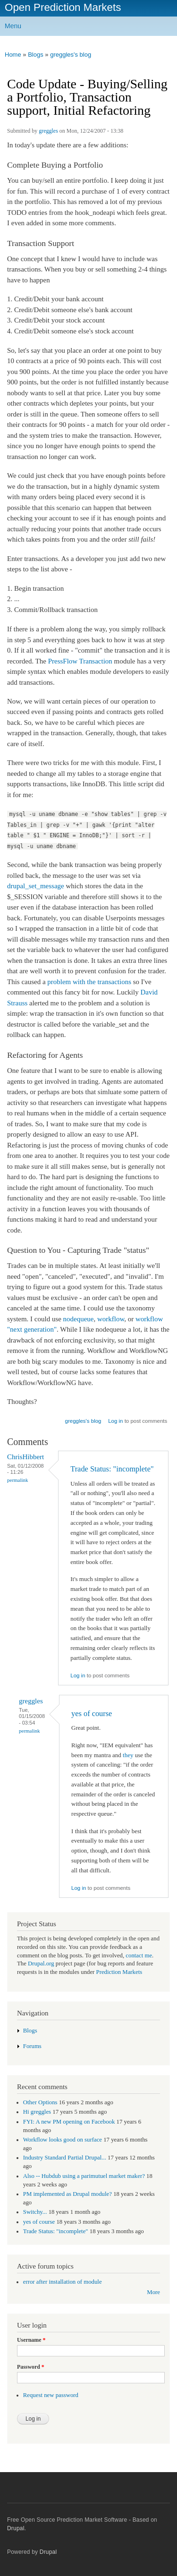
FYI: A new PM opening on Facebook (69, 2121)
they (128, 1755)
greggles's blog (70, 54)
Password (30, 2366)
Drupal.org (41, 1963)
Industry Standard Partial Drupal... (64, 2157)
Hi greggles (37, 2111)
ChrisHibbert (25, 1457)
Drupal (48, 2552)
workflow (110, 1319)
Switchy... (35, 2212)
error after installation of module (62, 2281)
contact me (139, 1955)
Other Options (40, 2102)
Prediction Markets (119, 1972)
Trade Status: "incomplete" (111, 1468)
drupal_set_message (35, 886)
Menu (13, 26)
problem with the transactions (89, 982)
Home (13, 54)
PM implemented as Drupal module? (67, 2194)
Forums (32, 2046)
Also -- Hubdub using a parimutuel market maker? (84, 2176)
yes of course (91, 1713)
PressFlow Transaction (80, 661)
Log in (115, 1421)
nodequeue (78, 1319)
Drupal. (16, 2528)
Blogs (35, 54)
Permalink (17, 1480)
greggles (48, 131)
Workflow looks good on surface (62, 2139)
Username (31, 2340)
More (153, 2292)
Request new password (50, 2395)
